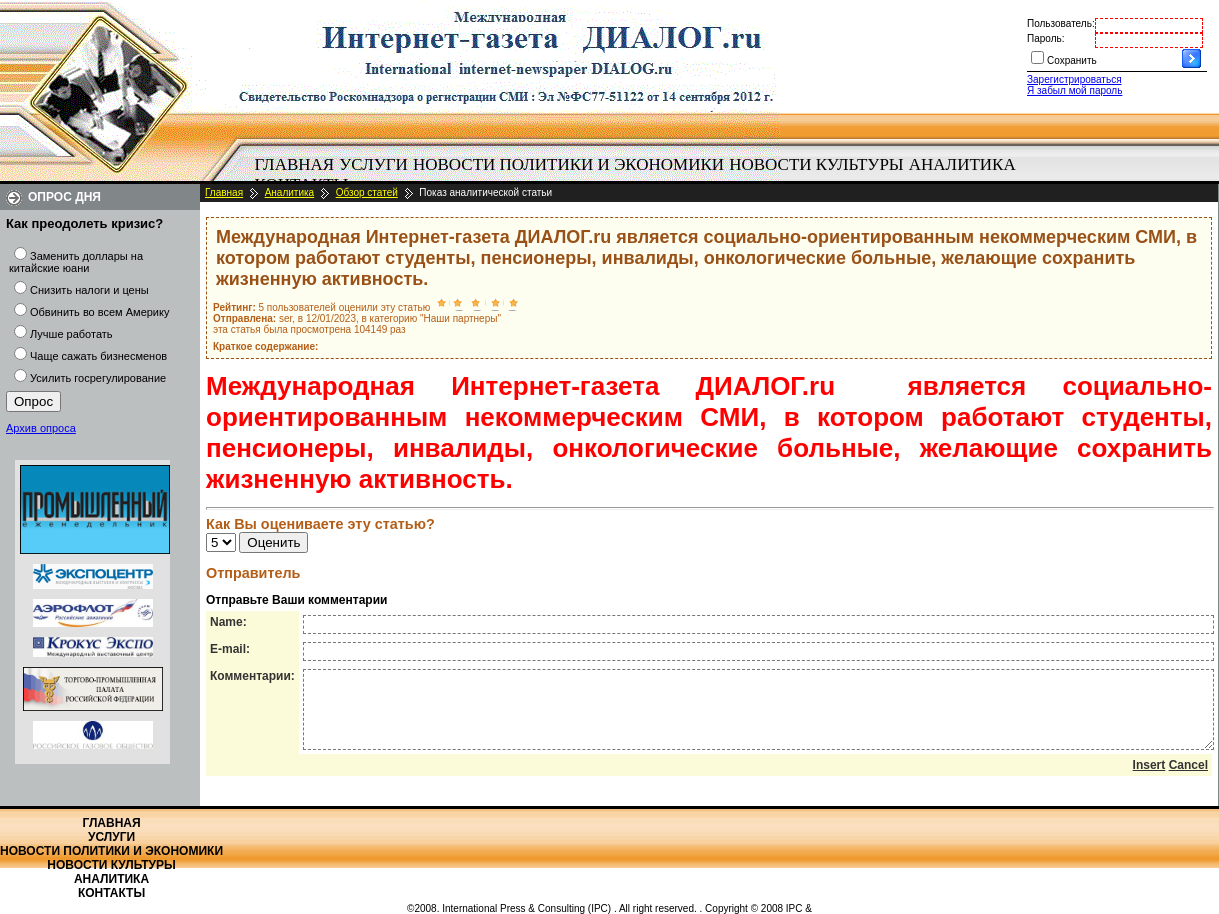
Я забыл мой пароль (1074, 90)
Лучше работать (71, 334)
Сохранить (1072, 60)
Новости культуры (816, 164)
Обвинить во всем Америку (99, 312)
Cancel (1188, 780)
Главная (295, 164)
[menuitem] (294, 165)
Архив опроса (41, 428)
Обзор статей (367, 192)
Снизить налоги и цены (89, 290)
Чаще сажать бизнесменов (98, 356)
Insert (1149, 780)
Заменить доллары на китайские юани (76, 262)
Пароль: (1045, 38)
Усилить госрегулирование (98, 378)
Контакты (111, 893)
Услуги (373, 164)
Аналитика (962, 164)
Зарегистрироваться (1074, 79)
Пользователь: (1061, 23)
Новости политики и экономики (568, 164)
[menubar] (640, 175)
